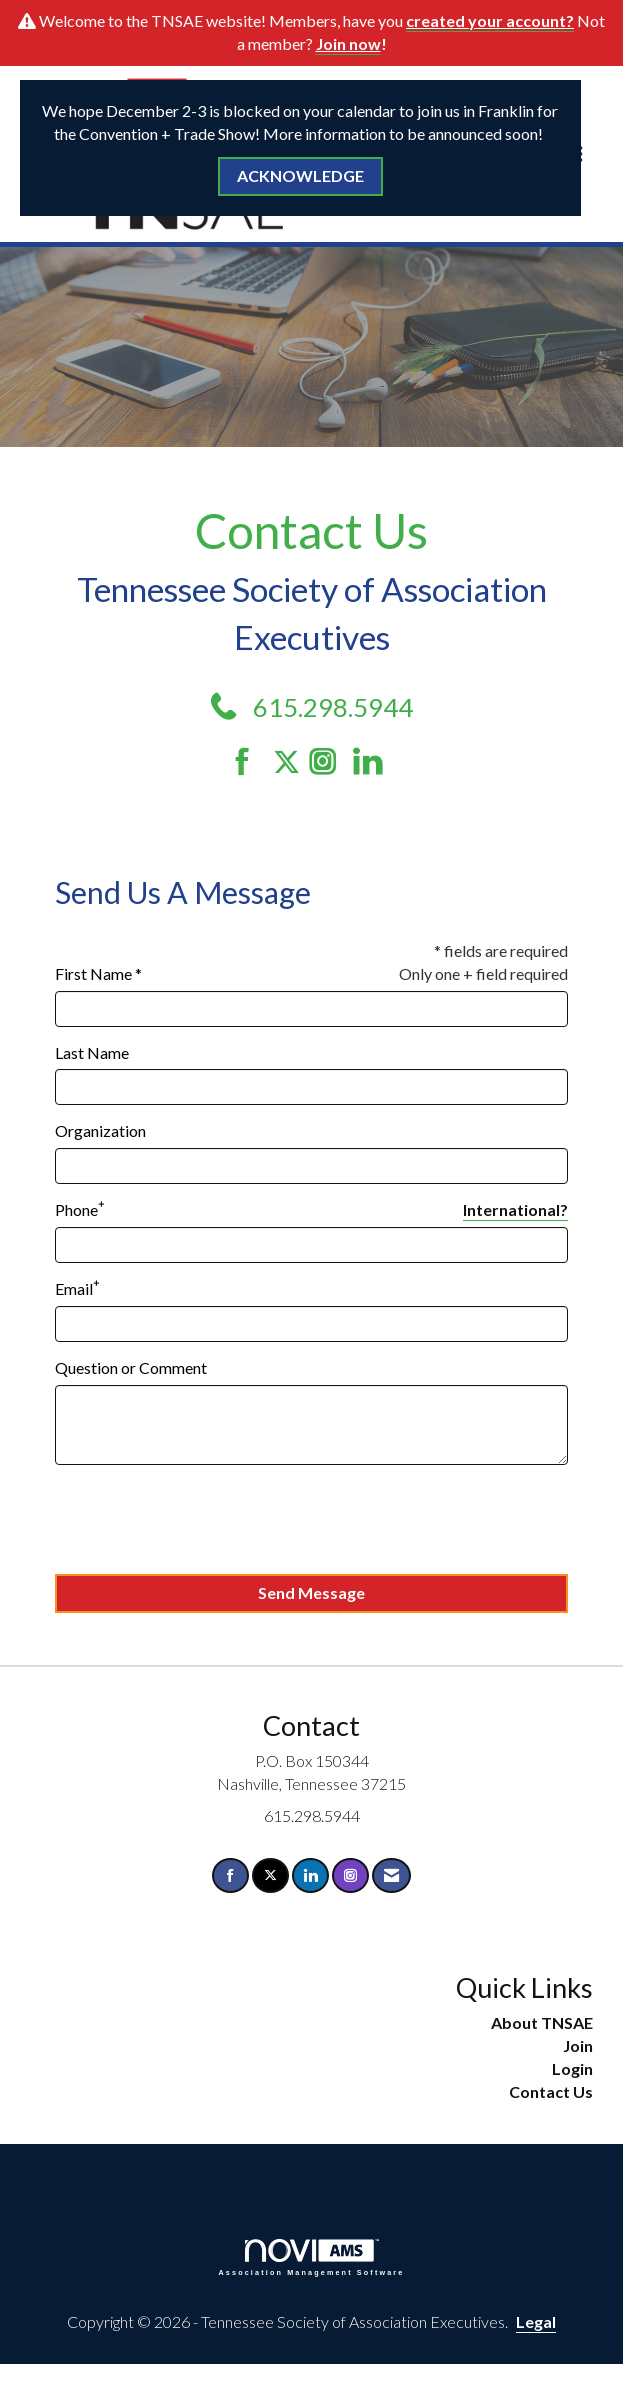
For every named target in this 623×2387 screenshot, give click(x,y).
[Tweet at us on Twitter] (290, 761)
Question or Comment (131, 1367)
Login (572, 2068)
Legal (536, 2321)
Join (578, 2045)
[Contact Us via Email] (391, 1875)
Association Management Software (312, 2257)
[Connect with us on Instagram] (329, 761)
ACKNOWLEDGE (300, 175)
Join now (348, 43)
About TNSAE (542, 2022)
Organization (100, 1130)
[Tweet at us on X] (270, 1875)
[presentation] (207, 1520)
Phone (76, 1209)
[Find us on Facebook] (249, 761)
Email (74, 1288)
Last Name (92, 1052)
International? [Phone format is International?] (515, 1209)
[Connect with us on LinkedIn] (373, 761)
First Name (93, 973)
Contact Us (551, 2091)
